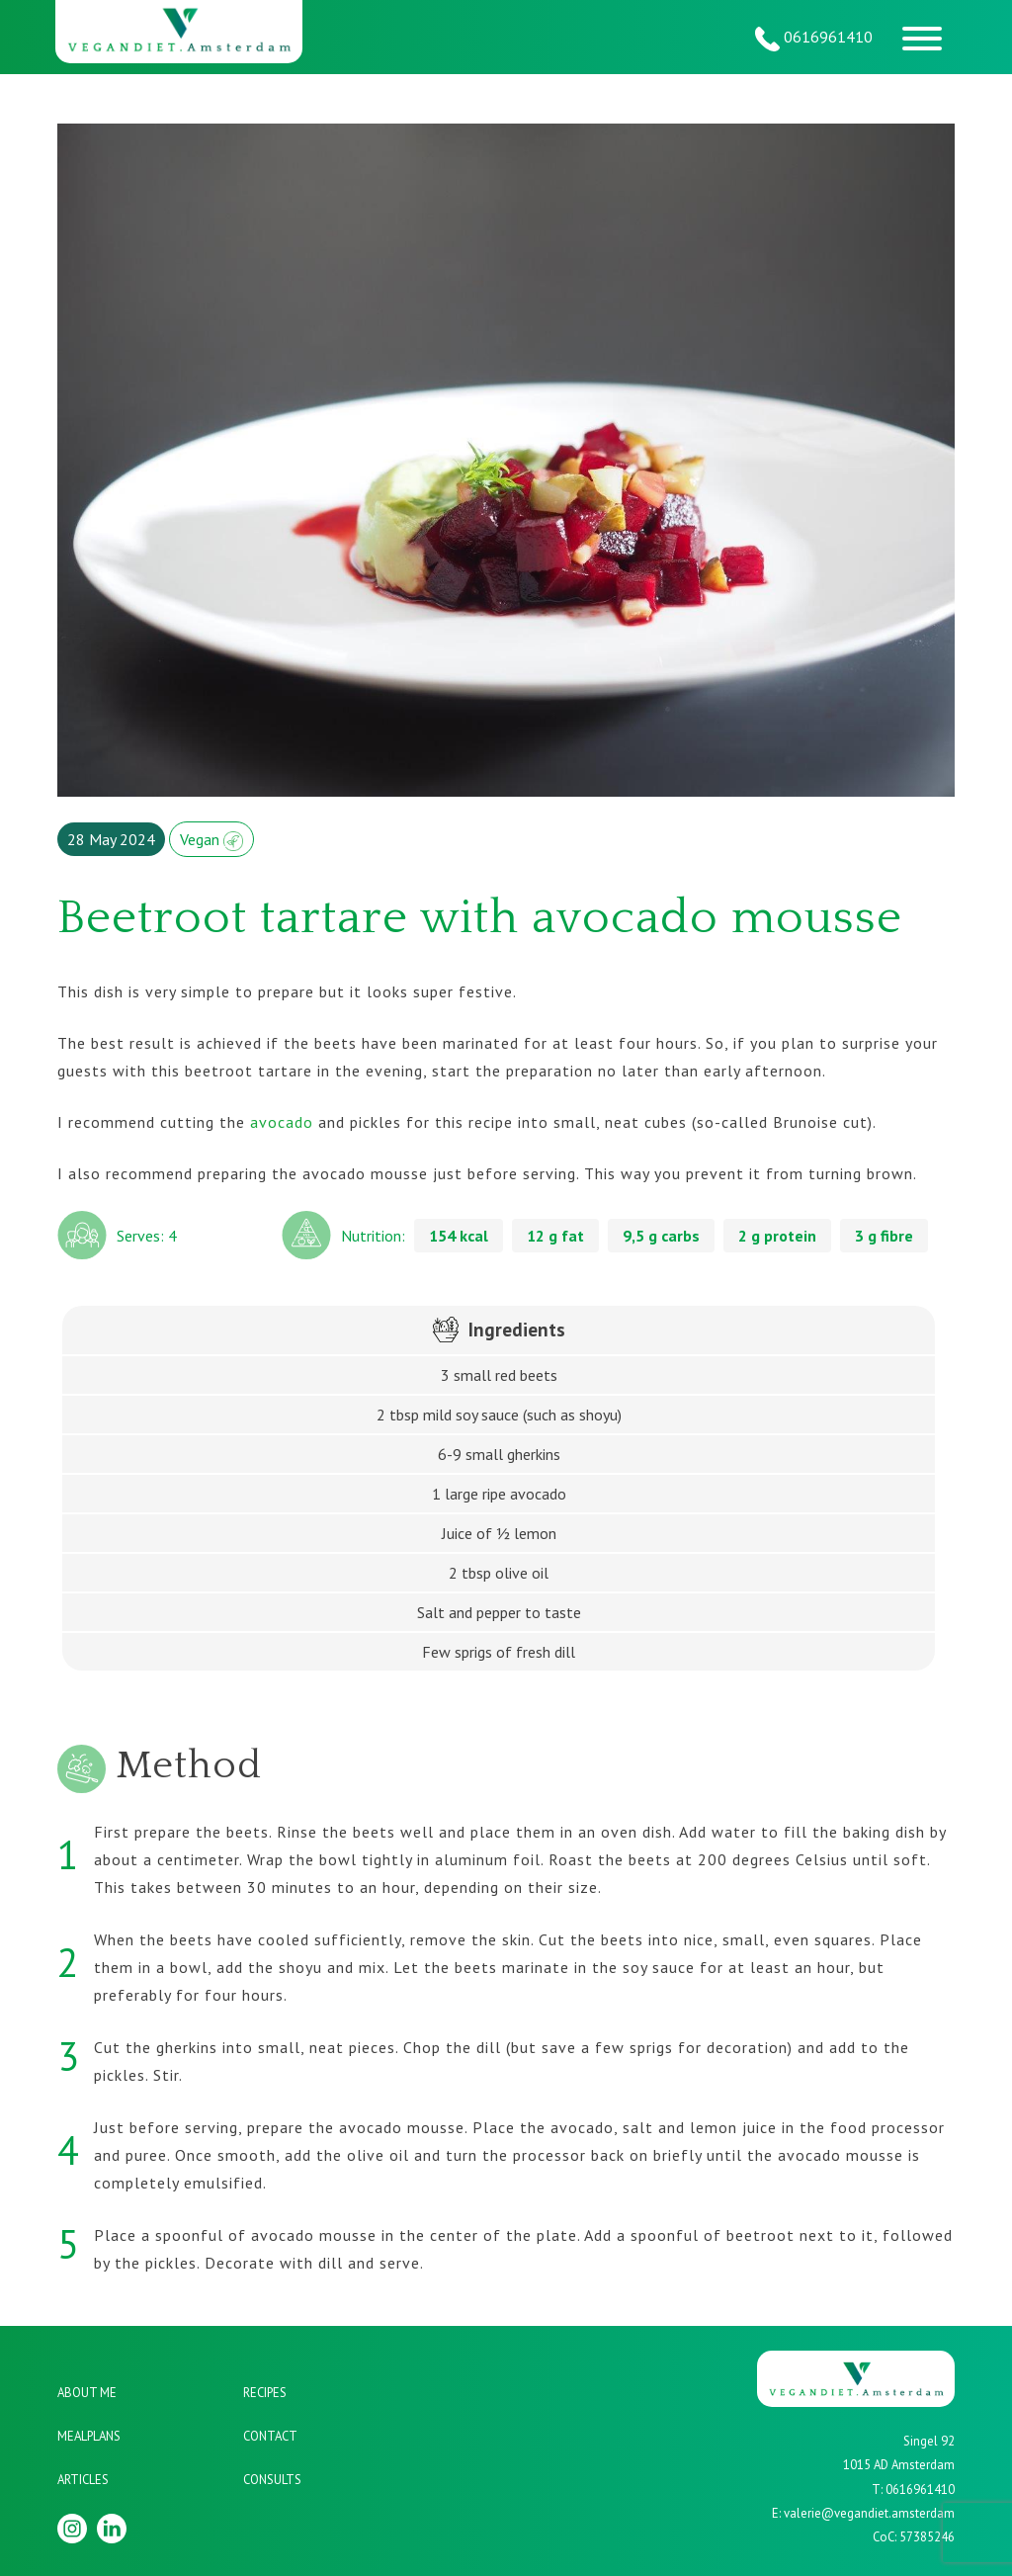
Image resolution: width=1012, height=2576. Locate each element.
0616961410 (814, 39)
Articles (83, 2479)
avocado (281, 1122)
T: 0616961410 (913, 2489)
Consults (272, 2479)
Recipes (265, 2392)
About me (87, 2392)
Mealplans (89, 2436)
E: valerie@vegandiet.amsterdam (863, 2513)
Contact (270, 2436)
